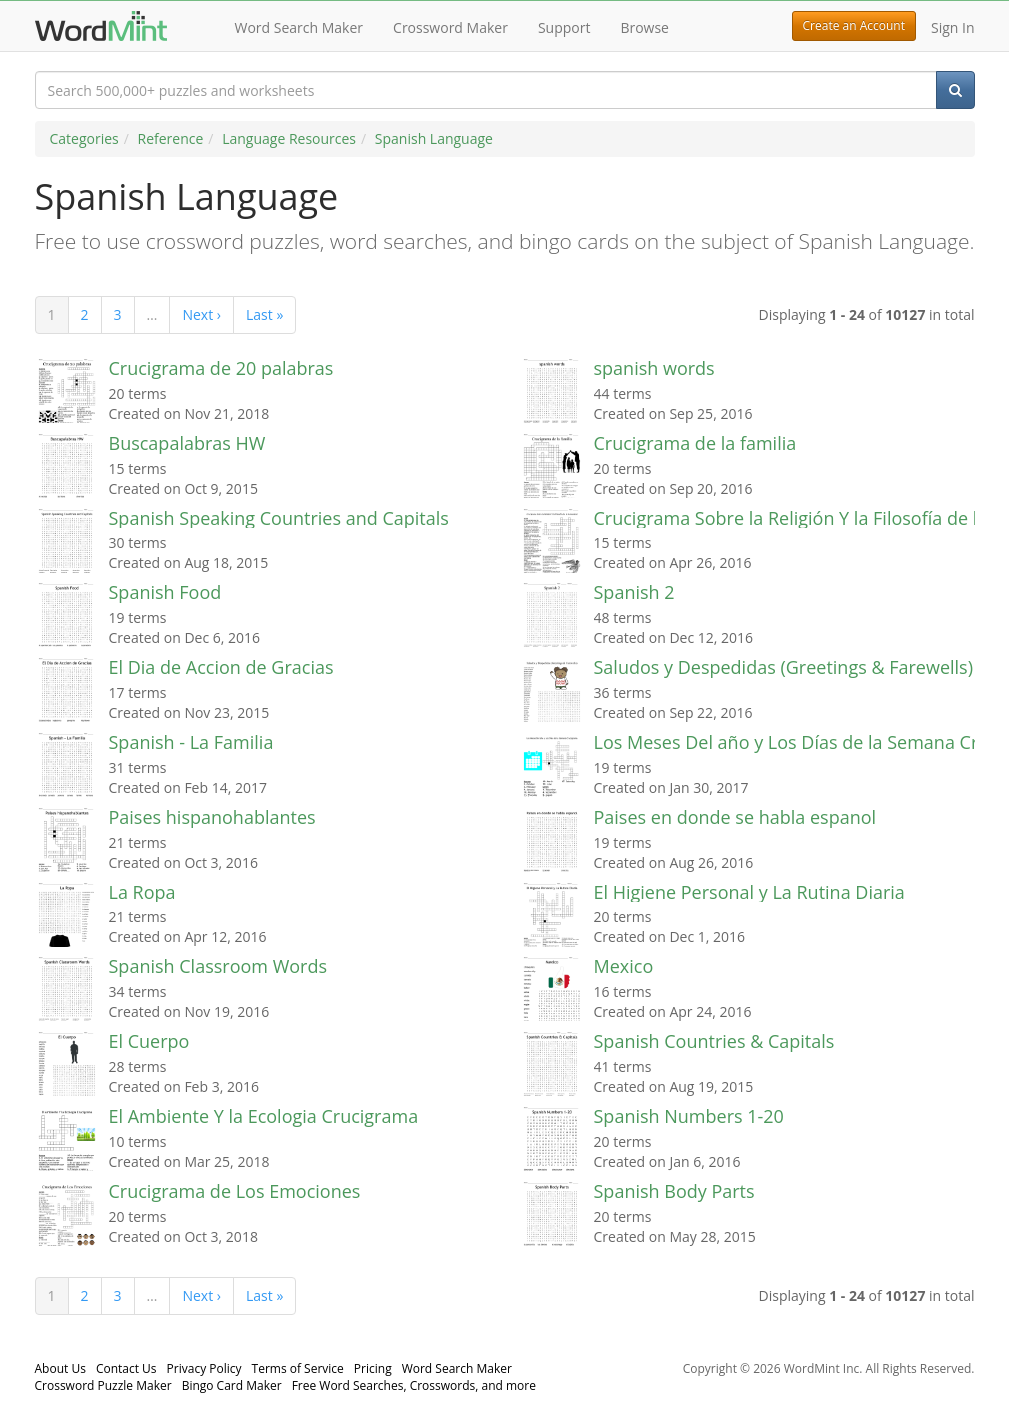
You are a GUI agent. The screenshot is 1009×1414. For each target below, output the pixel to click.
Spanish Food (165, 592)
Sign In (953, 27)
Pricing (373, 1368)
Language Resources (289, 138)
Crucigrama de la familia (695, 443)
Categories (84, 138)
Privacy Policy (204, 1368)
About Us (60, 1368)
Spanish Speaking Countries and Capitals (279, 518)
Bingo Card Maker (232, 1385)
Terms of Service (298, 1368)
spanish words (654, 368)
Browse (644, 27)
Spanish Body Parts (674, 1191)
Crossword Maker (450, 27)
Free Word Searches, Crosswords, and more (414, 1385)
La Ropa (142, 892)
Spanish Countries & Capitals (714, 1041)
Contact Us (126, 1368)
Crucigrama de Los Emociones (235, 1191)
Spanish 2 (634, 592)
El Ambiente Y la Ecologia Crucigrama (264, 1116)
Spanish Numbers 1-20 (689, 1116)
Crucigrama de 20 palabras (221, 368)
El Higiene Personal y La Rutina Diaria (749, 892)
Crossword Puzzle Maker (103, 1385)
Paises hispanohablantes (212, 817)
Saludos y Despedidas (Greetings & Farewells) (784, 667)
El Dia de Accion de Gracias (221, 667)
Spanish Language (434, 138)
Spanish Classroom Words (218, 966)
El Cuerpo (149, 1041)
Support (564, 27)
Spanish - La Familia (191, 742)
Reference (171, 138)
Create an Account (854, 25)
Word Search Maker (299, 27)
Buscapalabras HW (187, 443)
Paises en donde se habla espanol (735, 817)
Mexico (624, 966)
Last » (264, 314)
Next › (201, 314)
